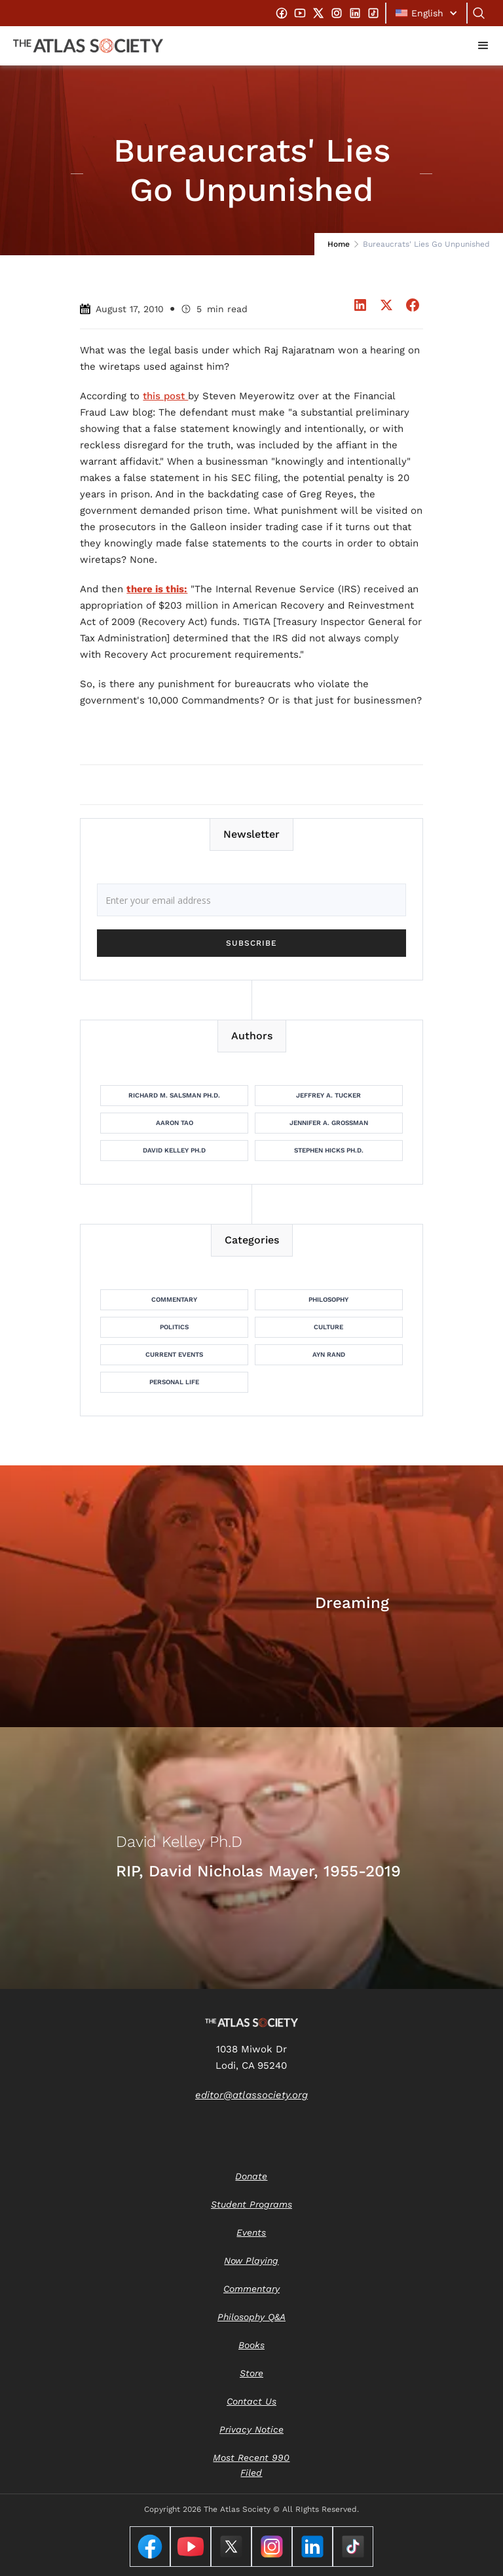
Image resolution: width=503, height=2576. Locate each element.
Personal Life (174, 1382)
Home (338, 244)
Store (251, 2373)
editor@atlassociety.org (251, 2095)
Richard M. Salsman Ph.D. (174, 1095)
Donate (251, 2176)
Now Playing (251, 2260)
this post (165, 396)
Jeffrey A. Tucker (328, 1095)
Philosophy (328, 1299)
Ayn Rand (328, 1354)
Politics (174, 1327)
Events (251, 2232)
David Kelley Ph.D (174, 1150)
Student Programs (251, 2204)
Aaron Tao (174, 1122)
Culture (328, 1327)
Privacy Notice (251, 2429)
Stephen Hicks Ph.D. (328, 1150)
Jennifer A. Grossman (328, 1122)
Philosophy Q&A (251, 2317)
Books (251, 2345)
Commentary (174, 1299)
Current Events (174, 1354)
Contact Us (251, 2401)
